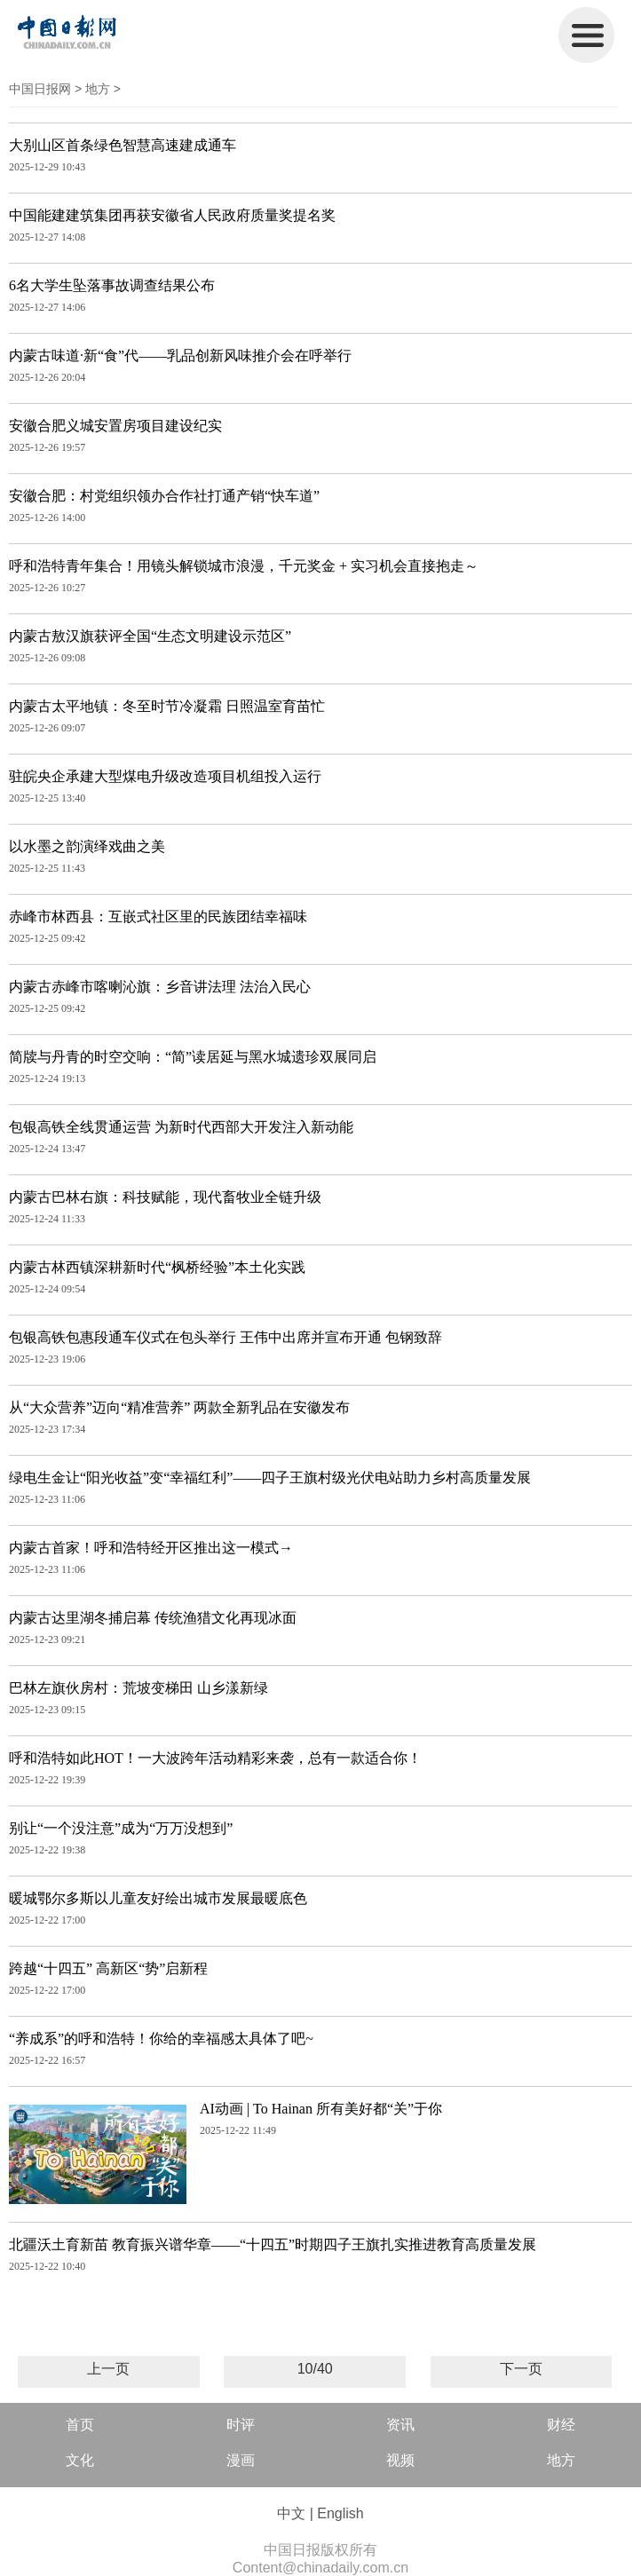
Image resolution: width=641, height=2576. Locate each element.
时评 (240, 2424)
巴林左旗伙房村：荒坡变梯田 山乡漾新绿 (138, 1687)
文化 (80, 2460)
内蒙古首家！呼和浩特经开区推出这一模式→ (151, 1547)
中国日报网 (40, 89)
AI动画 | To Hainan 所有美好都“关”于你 (321, 2108)
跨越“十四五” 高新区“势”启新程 (108, 1968)
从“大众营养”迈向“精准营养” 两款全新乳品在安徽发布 (179, 1407)
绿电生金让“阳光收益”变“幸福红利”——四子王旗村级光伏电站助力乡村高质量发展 (270, 1477)
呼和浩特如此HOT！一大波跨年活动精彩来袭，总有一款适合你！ (215, 1758)
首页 (80, 2424)
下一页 (521, 2368)
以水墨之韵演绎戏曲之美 (87, 846)
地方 (97, 89)
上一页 (108, 2368)
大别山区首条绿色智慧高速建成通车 (122, 145)
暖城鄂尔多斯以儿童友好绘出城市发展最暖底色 (158, 1898)
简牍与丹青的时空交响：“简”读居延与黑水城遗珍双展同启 (192, 1056)
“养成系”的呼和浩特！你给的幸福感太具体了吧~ (161, 2038)
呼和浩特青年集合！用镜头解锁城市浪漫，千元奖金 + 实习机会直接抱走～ (244, 565)
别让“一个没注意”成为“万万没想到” (121, 1828)
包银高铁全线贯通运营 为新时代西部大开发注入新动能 (181, 1126)
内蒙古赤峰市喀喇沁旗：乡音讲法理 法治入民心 (160, 986)
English (340, 2513)
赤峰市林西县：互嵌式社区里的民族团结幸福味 (158, 916)
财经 (561, 2424)
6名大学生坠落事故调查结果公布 (112, 285)
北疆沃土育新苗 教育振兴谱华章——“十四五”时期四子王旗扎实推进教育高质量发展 (272, 2244)
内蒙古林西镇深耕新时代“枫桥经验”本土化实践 (157, 1267)
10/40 (315, 2368)
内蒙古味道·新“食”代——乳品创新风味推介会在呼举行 (180, 355)
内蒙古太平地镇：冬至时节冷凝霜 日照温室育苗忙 (167, 706)
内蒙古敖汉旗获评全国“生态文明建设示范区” (150, 636)
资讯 (400, 2424)
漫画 (240, 2460)
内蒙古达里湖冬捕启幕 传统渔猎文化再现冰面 (153, 1617)
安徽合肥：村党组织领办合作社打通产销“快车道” (164, 495)
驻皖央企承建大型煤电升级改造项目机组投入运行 (165, 776)
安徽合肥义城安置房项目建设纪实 (115, 425)
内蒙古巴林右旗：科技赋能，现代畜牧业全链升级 (165, 1197)
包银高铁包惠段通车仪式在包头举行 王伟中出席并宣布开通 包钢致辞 (225, 1337)
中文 (291, 2513)
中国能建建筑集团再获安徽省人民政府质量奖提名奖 (172, 215)
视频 (400, 2460)
